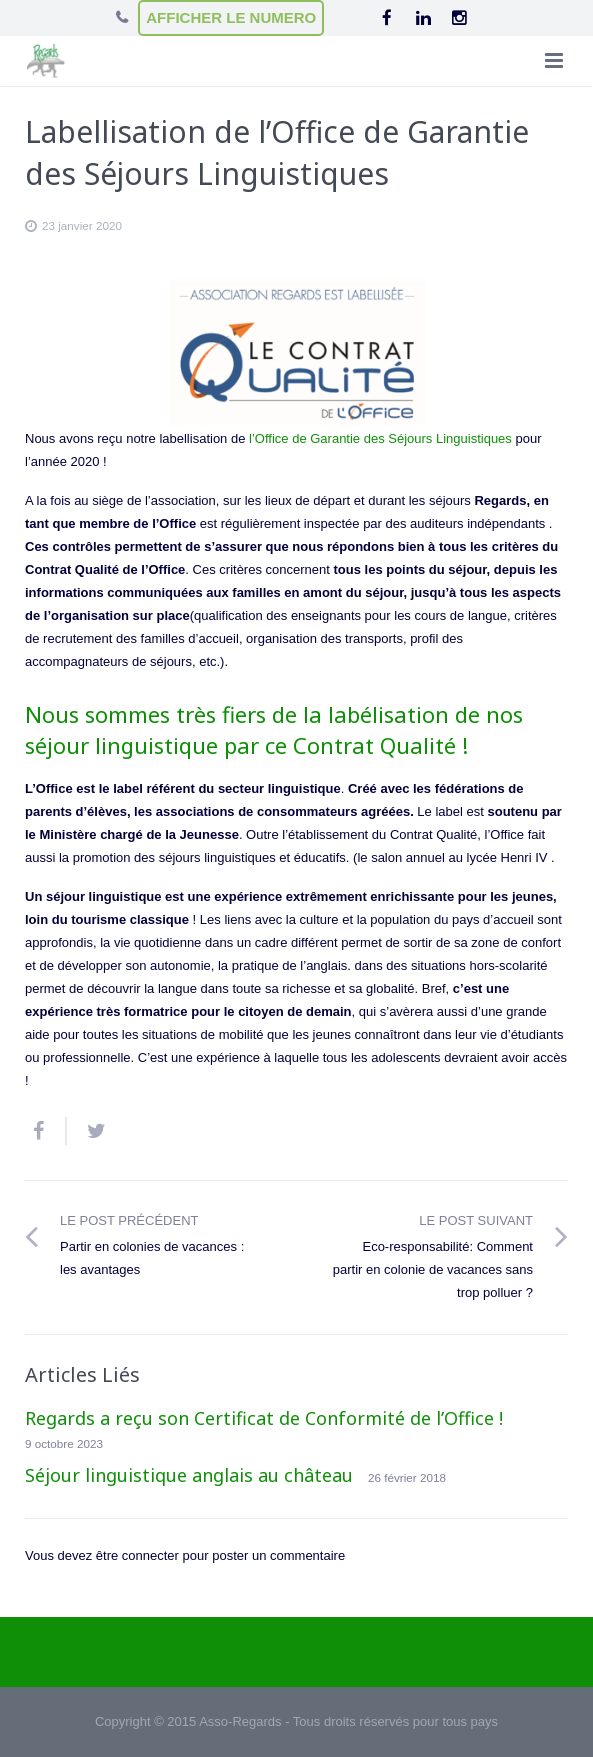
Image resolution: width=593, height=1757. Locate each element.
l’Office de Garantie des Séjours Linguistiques (380, 438)
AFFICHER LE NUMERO (231, 17)
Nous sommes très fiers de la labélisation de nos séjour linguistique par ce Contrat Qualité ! (274, 729)
